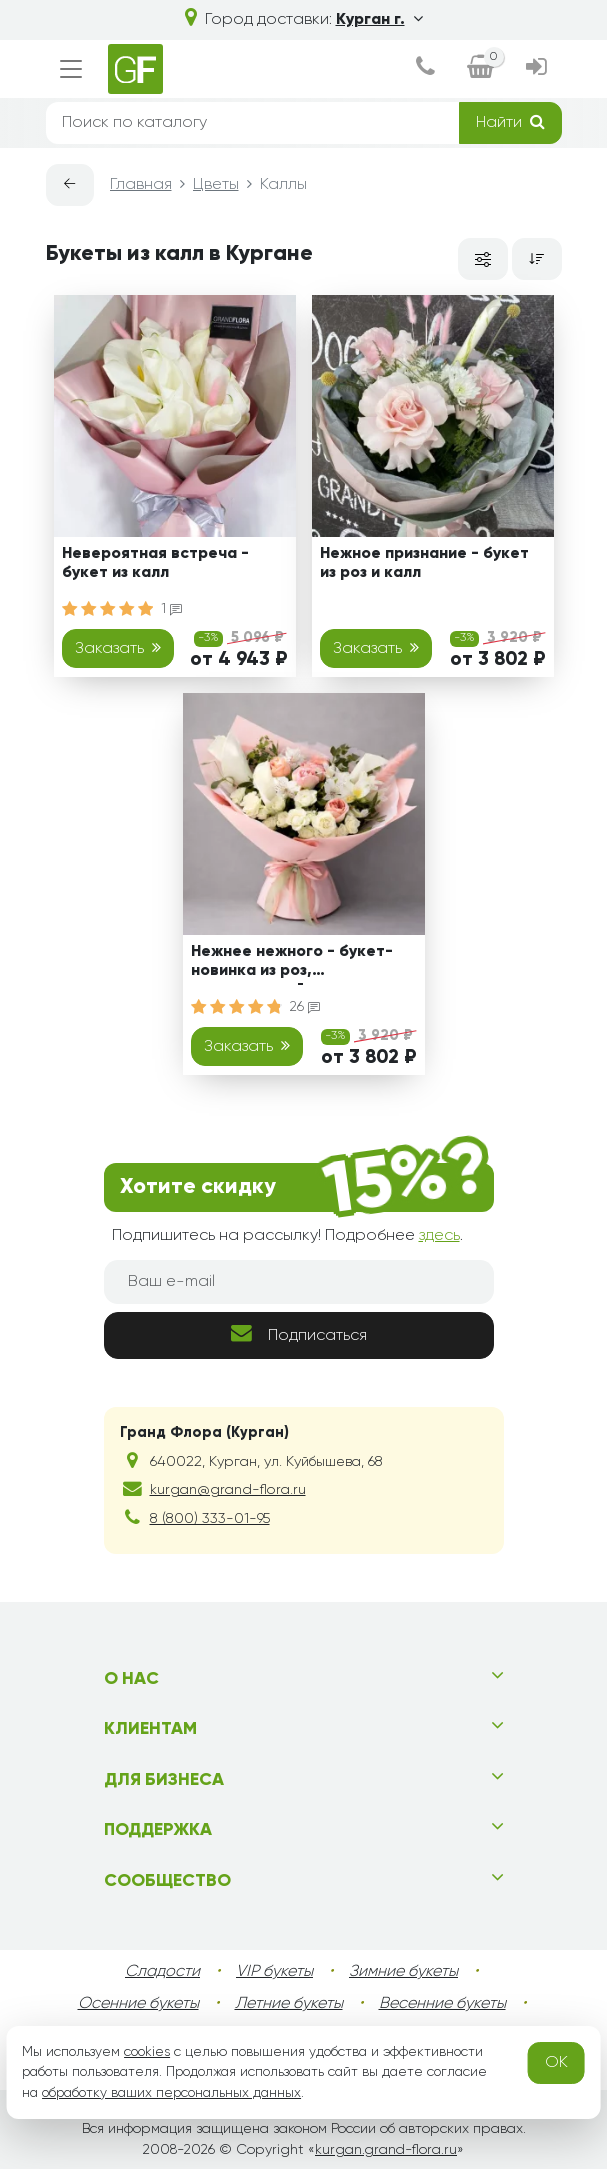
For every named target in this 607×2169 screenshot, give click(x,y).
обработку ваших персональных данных (171, 2093)
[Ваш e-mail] (299, 1282)
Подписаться (299, 1333)
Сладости (162, 1972)
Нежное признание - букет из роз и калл (424, 563)
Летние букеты (289, 2004)
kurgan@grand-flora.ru (228, 1490)
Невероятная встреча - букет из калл (155, 563)
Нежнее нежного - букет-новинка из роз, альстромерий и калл (292, 964)
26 (305, 1007)
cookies (147, 2052)
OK (556, 2063)
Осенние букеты (138, 2004)
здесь (439, 1236)
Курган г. (379, 20)
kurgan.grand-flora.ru (386, 2150)
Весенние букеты (442, 2004)
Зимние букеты (403, 1972)
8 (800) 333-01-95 (210, 1519)
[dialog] (425, 69)
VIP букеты (274, 1972)
